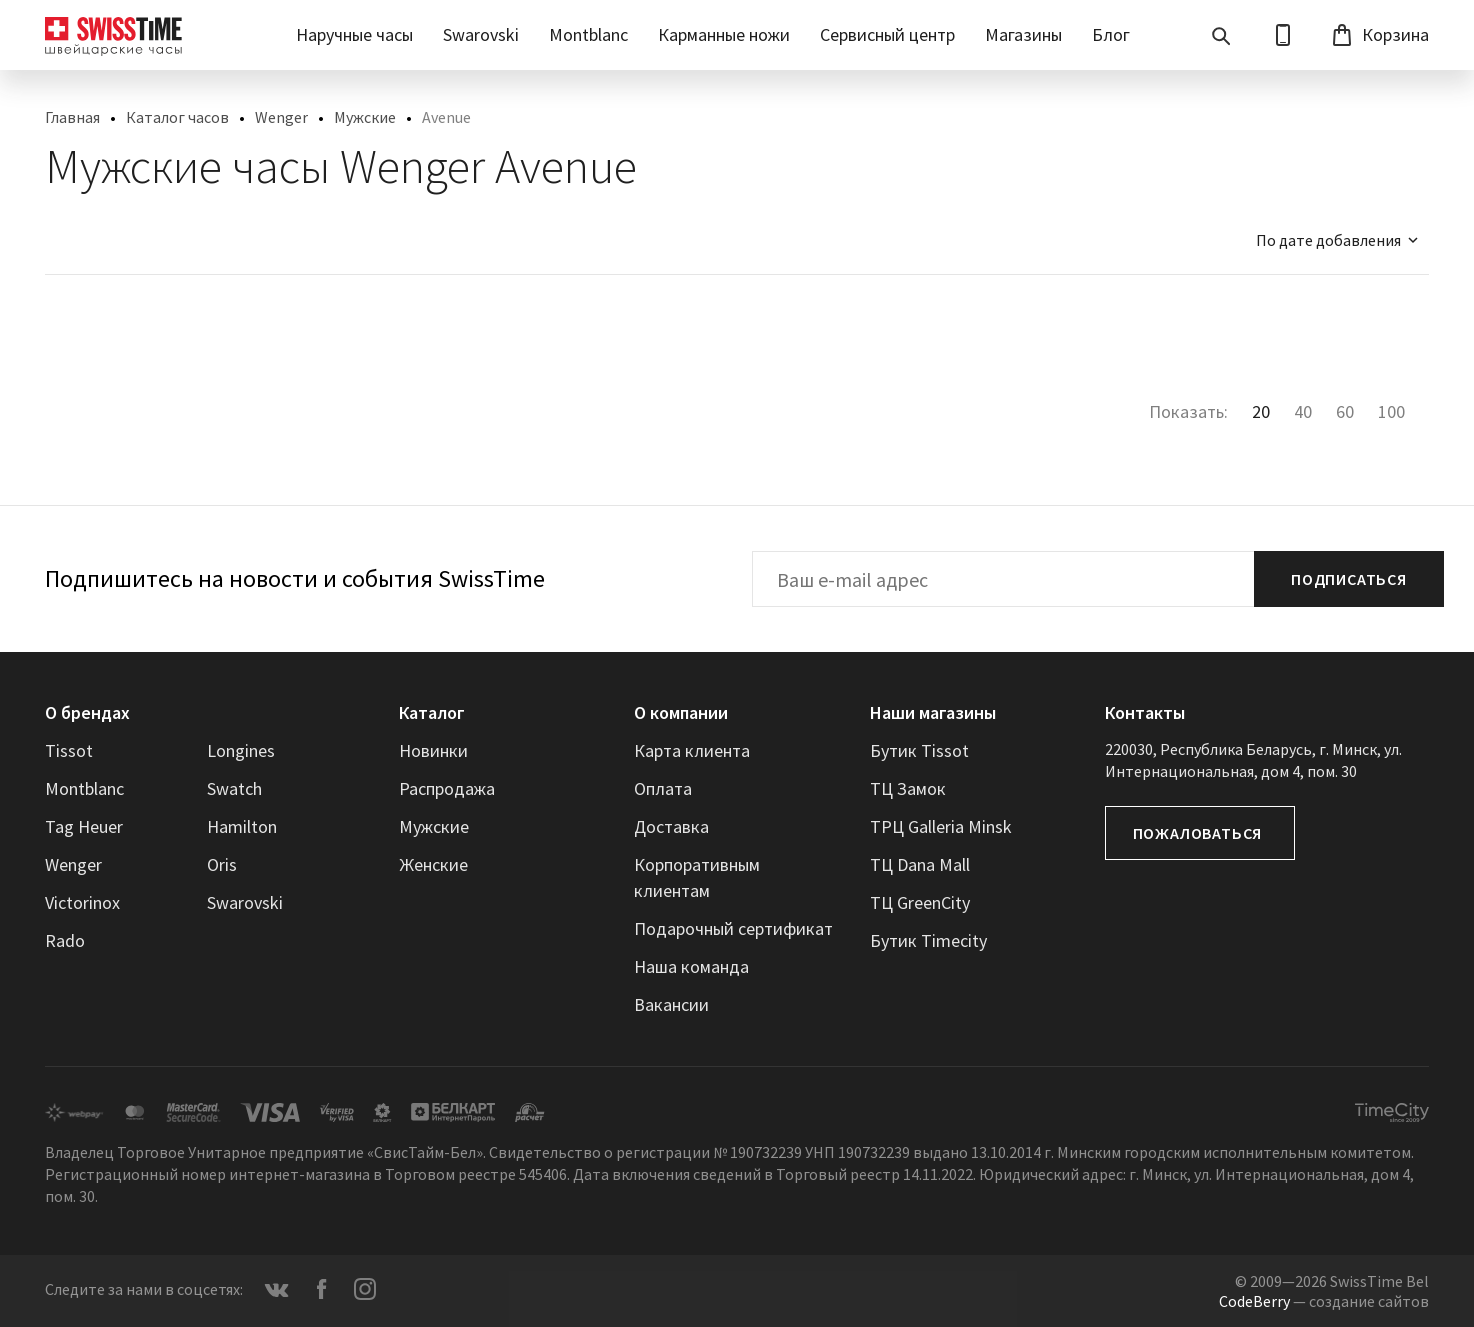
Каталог (432, 712)
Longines (241, 750)
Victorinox (82, 902)
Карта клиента (692, 750)
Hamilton (242, 826)
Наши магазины (933, 712)
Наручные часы (354, 34)
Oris (222, 864)
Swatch (234, 788)
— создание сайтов (1324, 1301)
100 (1391, 411)
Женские (433, 864)
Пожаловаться (1198, 833)
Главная (72, 117)
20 (1261, 411)
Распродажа (447, 788)
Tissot (69, 750)
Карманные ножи (724, 34)
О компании (681, 712)
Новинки (433, 750)
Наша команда (691, 966)
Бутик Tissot (919, 750)
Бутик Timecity (928, 940)
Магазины (1023, 34)
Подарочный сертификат (733, 928)
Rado (65, 940)
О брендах (87, 712)
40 (1303, 411)
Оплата (663, 788)
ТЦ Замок (908, 788)
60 (1345, 411)
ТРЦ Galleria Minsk (941, 826)
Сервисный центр (887, 34)
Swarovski (481, 34)
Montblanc (588, 34)
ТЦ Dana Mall (920, 864)
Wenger (281, 117)
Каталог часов (177, 117)
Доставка (671, 826)
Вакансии (671, 1004)
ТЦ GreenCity (920, 902)
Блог (1111, 34)
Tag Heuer (84, 826)
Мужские (365, 117)
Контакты (1145, 712)
